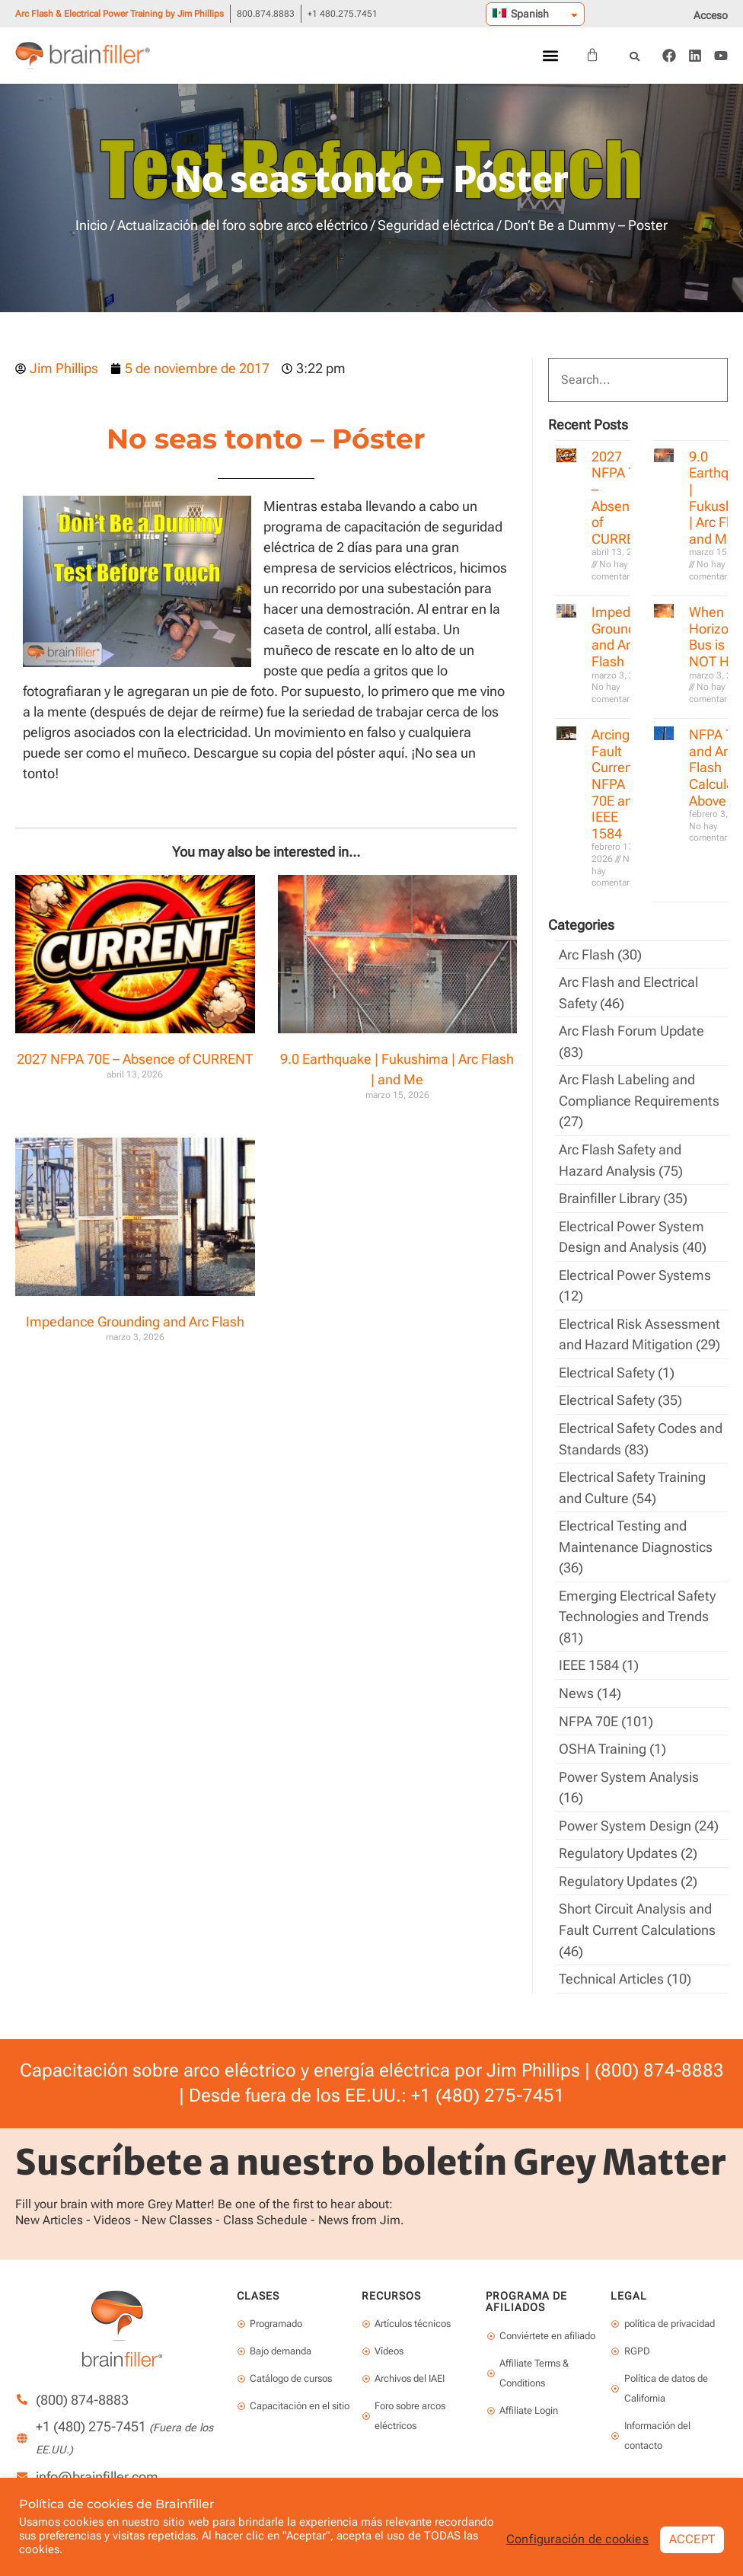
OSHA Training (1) (612, 1736)
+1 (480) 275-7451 (488, 2078)
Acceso (711, 15)
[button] (550, 56)
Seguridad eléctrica (436, 225)
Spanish (521, 14)
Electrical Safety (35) (620, 1393)
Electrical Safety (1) (616, 1366)
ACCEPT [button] (692, 2539)
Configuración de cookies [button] (577, 2539)
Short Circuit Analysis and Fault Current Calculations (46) (637, 1913)
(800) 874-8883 (659, 2053)
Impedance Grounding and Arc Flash (135, 1321)
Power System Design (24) (639, 1811)
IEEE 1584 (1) (599, 1653)
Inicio (91, 225)
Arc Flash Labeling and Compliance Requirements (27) (639, 1098)
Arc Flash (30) (600, 954)
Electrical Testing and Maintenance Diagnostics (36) (636, 1537)
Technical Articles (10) (625, 1962)
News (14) (590, 1681)
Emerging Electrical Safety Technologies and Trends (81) (637, 1605)
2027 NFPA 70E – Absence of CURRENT (135, 1059)
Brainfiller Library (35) (623, 1194)
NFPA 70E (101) (606, 1708)
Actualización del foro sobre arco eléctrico (242, 225)
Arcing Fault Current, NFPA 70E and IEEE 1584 (616, 783)
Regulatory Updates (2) (628, 1839)
